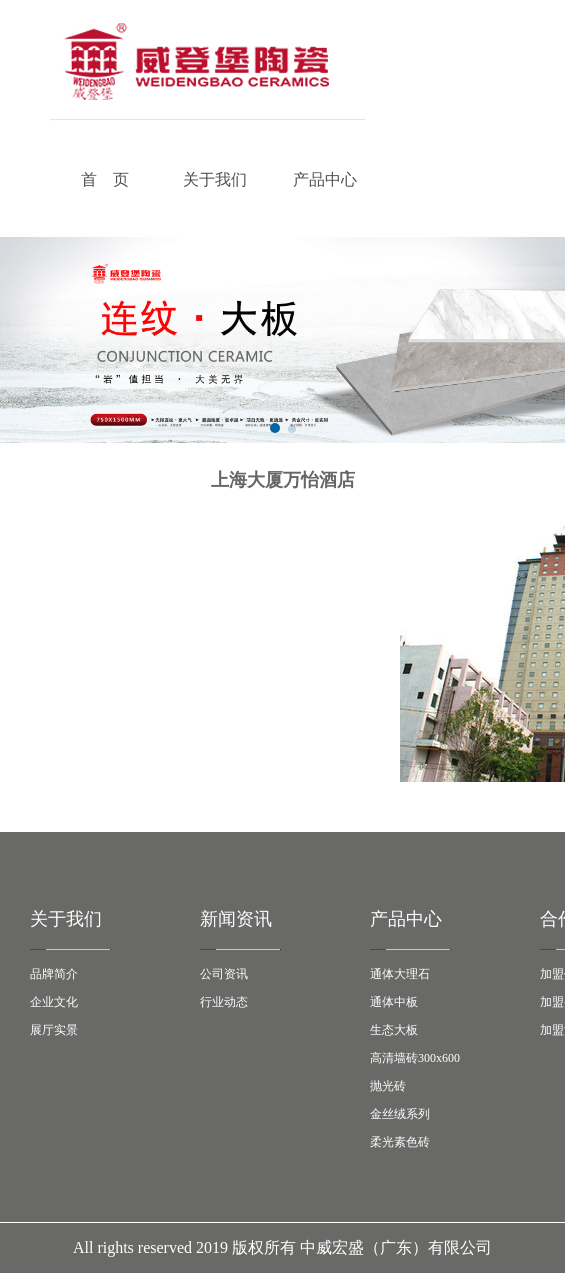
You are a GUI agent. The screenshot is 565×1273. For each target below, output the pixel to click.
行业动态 (224, 1002)
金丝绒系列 (400, 1114)
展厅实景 (54, 1030)
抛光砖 (388, 1086)
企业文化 (54, 1002)
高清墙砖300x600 (415, 1058)
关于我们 (215, 179)
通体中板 (394, 1002)
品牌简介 (54, 974)
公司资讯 (224, 974)
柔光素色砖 (400, 1142)
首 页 (105, 179)
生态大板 (394, 1030)
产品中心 (325, 179)
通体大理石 (400, 974)
